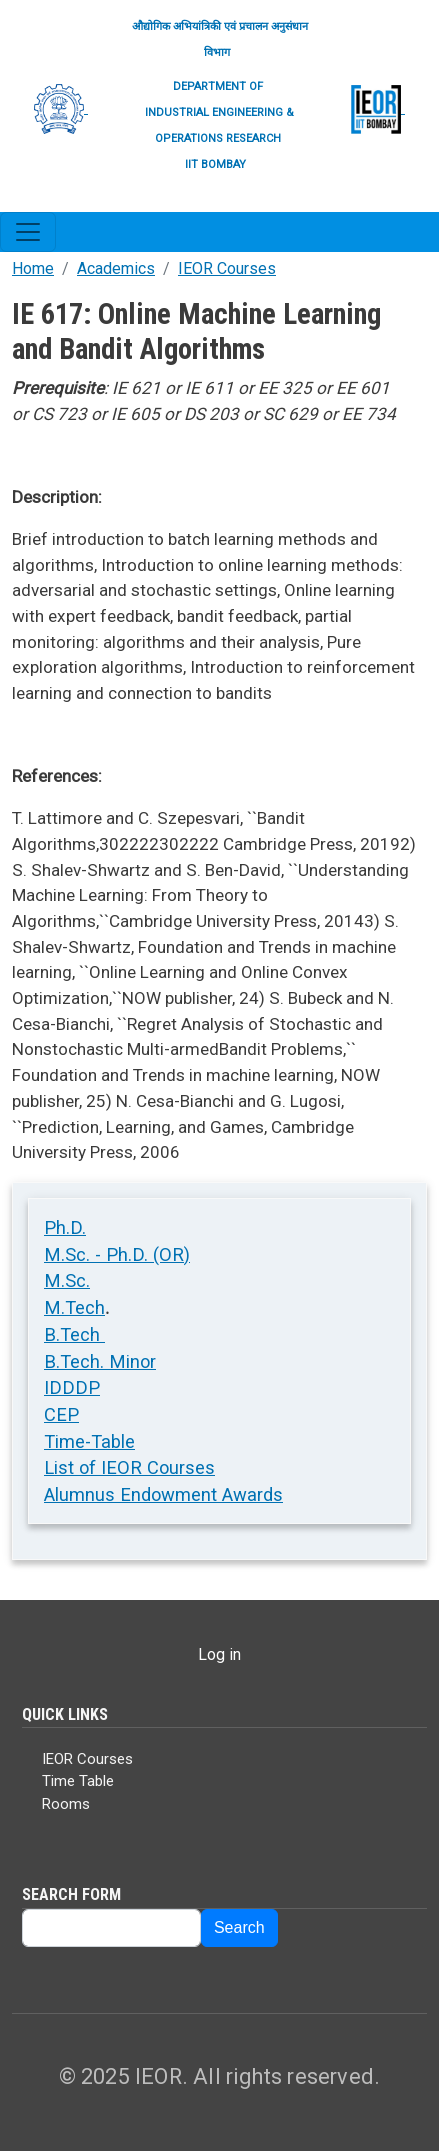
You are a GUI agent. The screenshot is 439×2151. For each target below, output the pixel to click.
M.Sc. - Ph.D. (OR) (117, 1254)
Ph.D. (65, 1227)
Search (239, 1927)
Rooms (66, 1804)
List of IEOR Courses (129, 1467)
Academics (116, 268)
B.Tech (74, 1334)
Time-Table (89, 1441)
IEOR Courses (227, 268)
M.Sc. (67, 1280)
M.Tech (74, 1307)
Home (33, 268)
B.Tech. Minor (100, 1361)
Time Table (78, 1781)
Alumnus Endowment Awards (163, 1494)
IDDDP (72, 1387)
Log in (219, 1654)
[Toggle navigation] (28, 232)
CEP (61, 1414)
